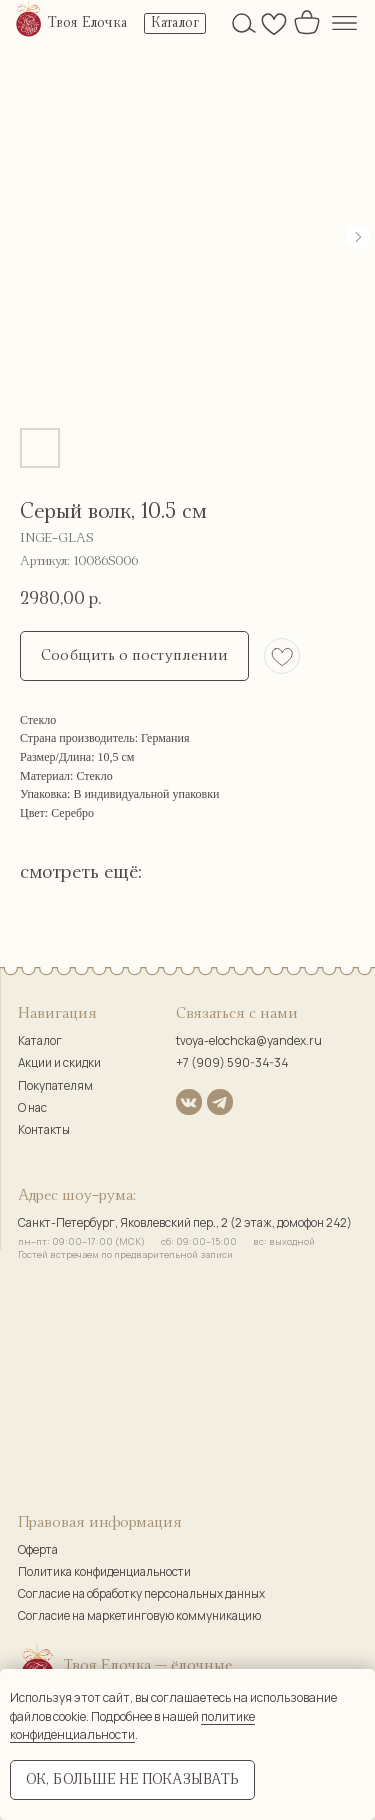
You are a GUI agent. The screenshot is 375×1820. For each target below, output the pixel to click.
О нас (32, 1108)
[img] (29, 20)
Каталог (40, 1041)
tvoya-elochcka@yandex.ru (249, 1041)
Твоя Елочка (87, 23)
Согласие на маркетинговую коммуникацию (139, 1616)
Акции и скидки (59, 1063)
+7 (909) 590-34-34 (232, 1063)
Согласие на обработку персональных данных (141, 1594)
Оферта (38, 1550)
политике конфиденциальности (132, 1726)
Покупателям (55, 1086)
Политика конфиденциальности (104, 1572)
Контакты (44, 1130)
